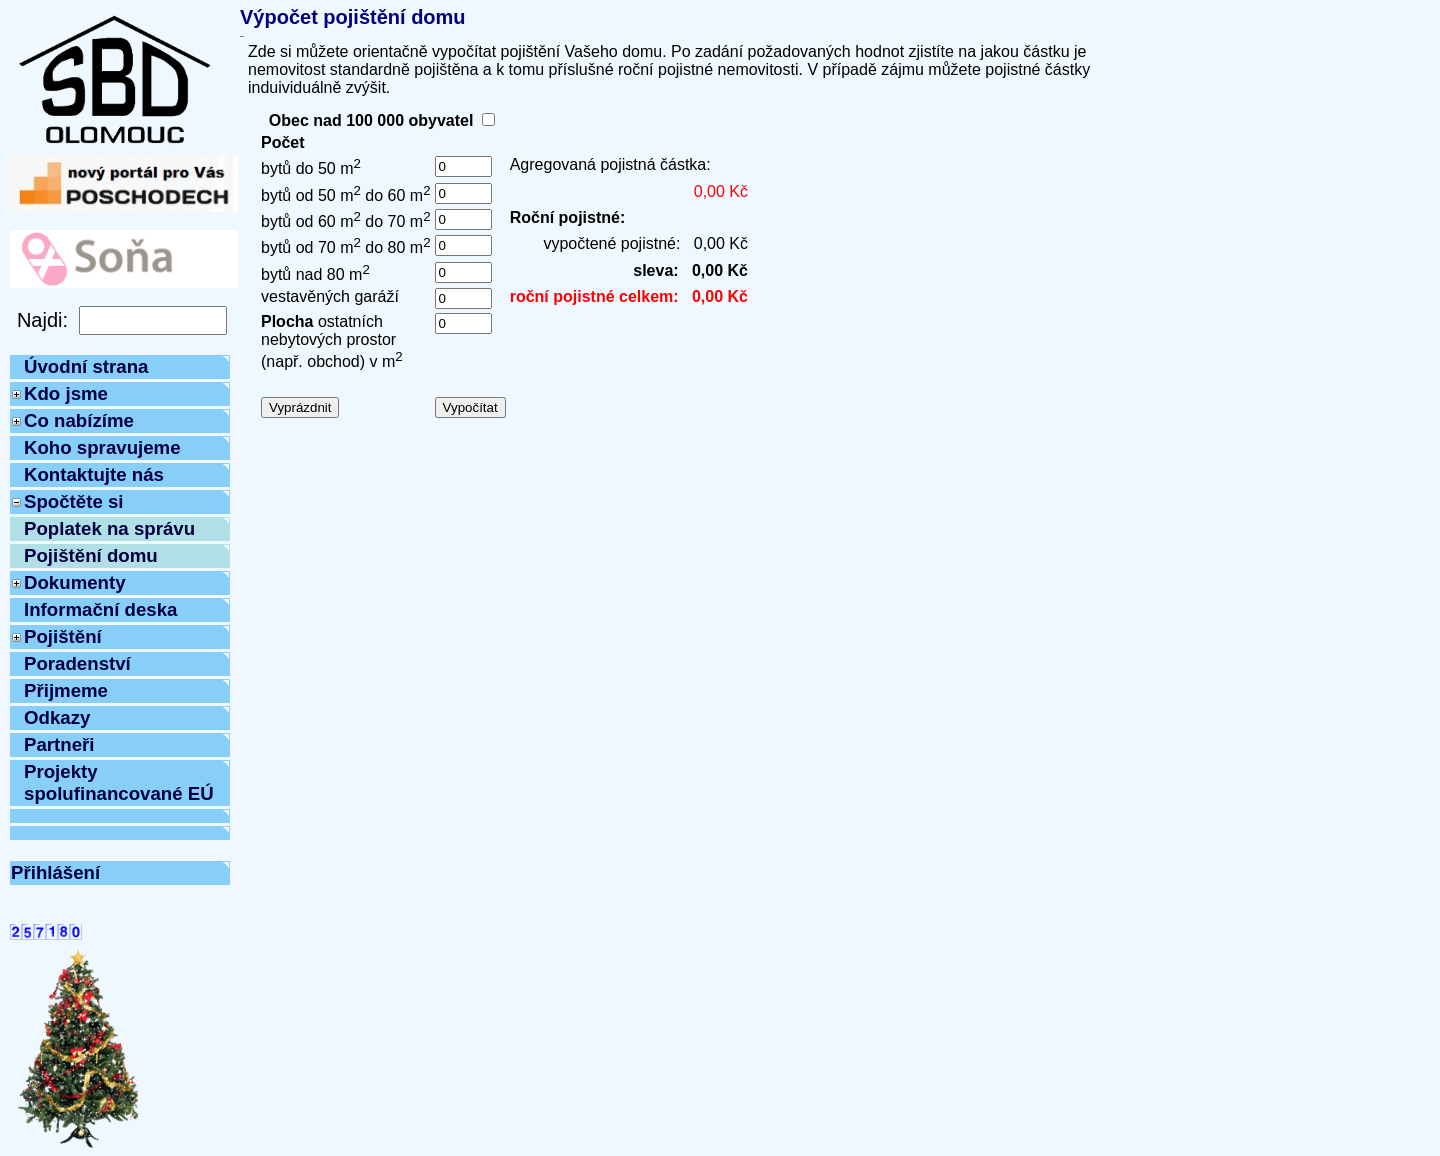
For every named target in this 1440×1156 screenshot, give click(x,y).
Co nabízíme (79, 420)
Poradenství (77, 663)
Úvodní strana (86, 366)
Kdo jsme (66, 393)
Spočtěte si (74, 501)
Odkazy (57, 717)
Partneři (59, 744)
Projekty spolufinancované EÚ (119, 782)
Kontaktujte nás (94, 474)
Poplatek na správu (109, 528)
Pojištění (63, 636)
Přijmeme (66, 690)
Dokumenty (75, 582)
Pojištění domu (91, 555)
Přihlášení (55, 872)
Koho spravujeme (102, 447)
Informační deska (100, 609)
